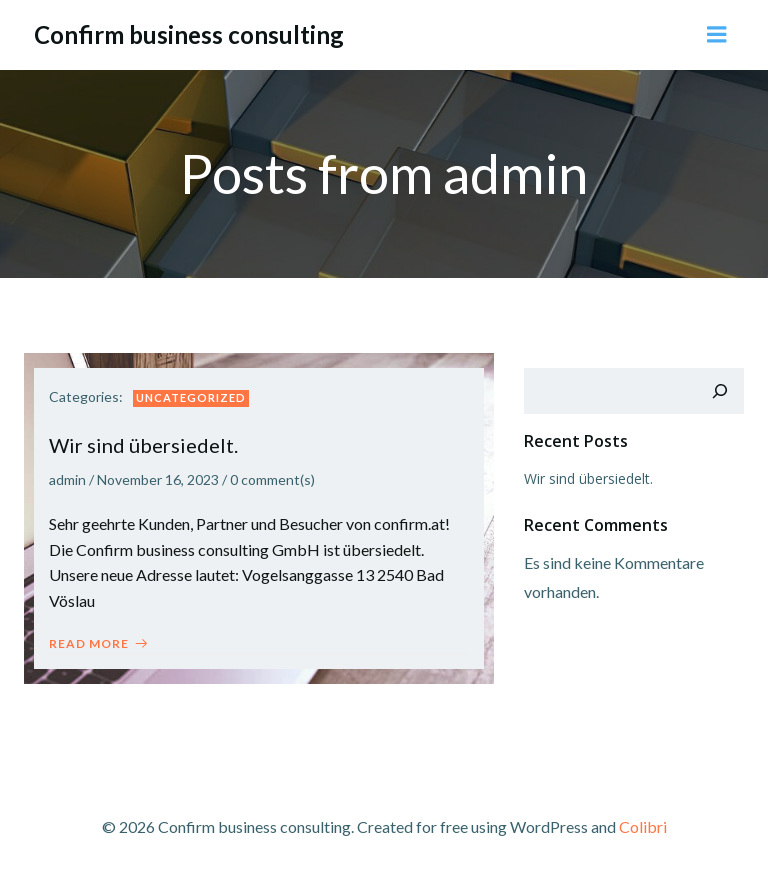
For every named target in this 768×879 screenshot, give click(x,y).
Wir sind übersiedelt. (588, 478)
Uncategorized (191, 397)
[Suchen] (720, 391)
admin (67, 479)
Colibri (643, 826)
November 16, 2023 (158, 479)
